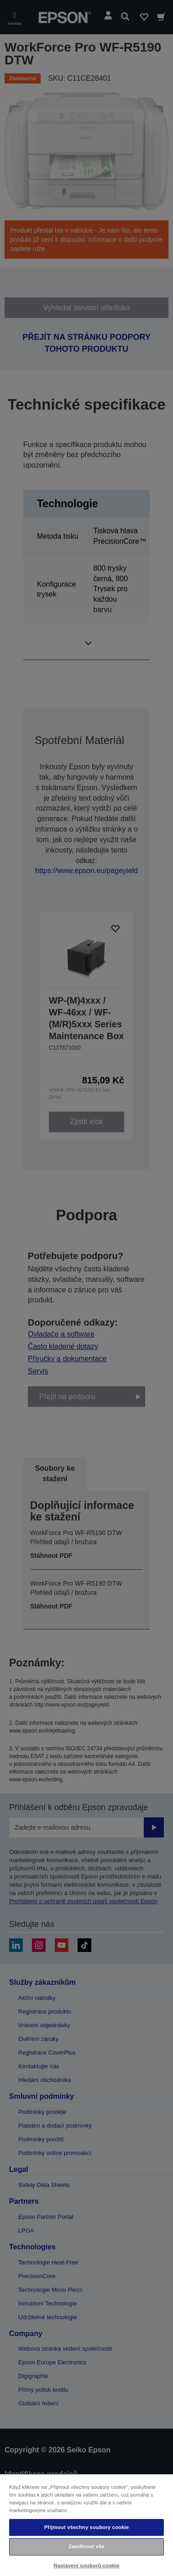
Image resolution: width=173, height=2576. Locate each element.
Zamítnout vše (86, 2546)
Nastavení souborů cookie (86, 2565)
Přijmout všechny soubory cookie (86, 2527)
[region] (86, 2524)
